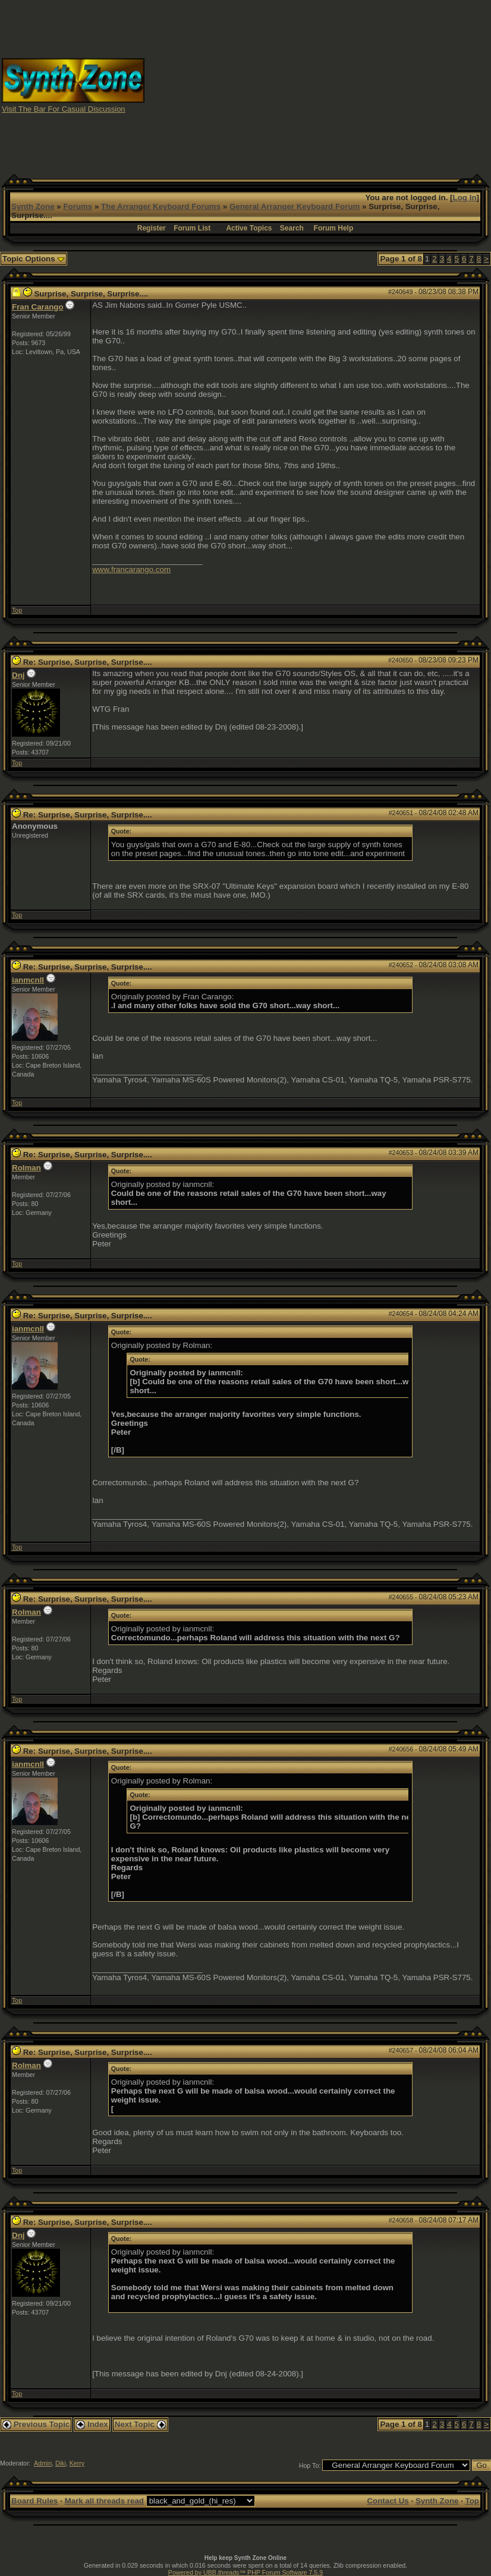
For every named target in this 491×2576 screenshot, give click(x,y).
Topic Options (33, 258)
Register (151, 228)
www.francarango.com (131, 569)
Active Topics (249, 228)
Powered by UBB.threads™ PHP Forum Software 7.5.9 (245, 2572)
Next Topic (140, 2424)
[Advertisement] (318, 85)
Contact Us (387, 2500)
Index (92, 2424)
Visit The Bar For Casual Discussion (63, 109)
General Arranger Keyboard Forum (294, 206)
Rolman (26, 1167)
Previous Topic (36, 2424)
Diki (60, 2463)
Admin (43, 2463)
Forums (77, 206)
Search (292, 228)
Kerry (77, 2463)
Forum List (192, 228)
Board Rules (34, 2500)
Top (17, 610)
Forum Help (334, 228)
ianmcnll (28, 980)
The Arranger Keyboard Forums (161, 206)
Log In (465, 197)
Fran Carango (38, 306)
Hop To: (310, 2465)
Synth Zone (33, 206)
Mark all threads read (104, 2500)
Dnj (18, 675)
